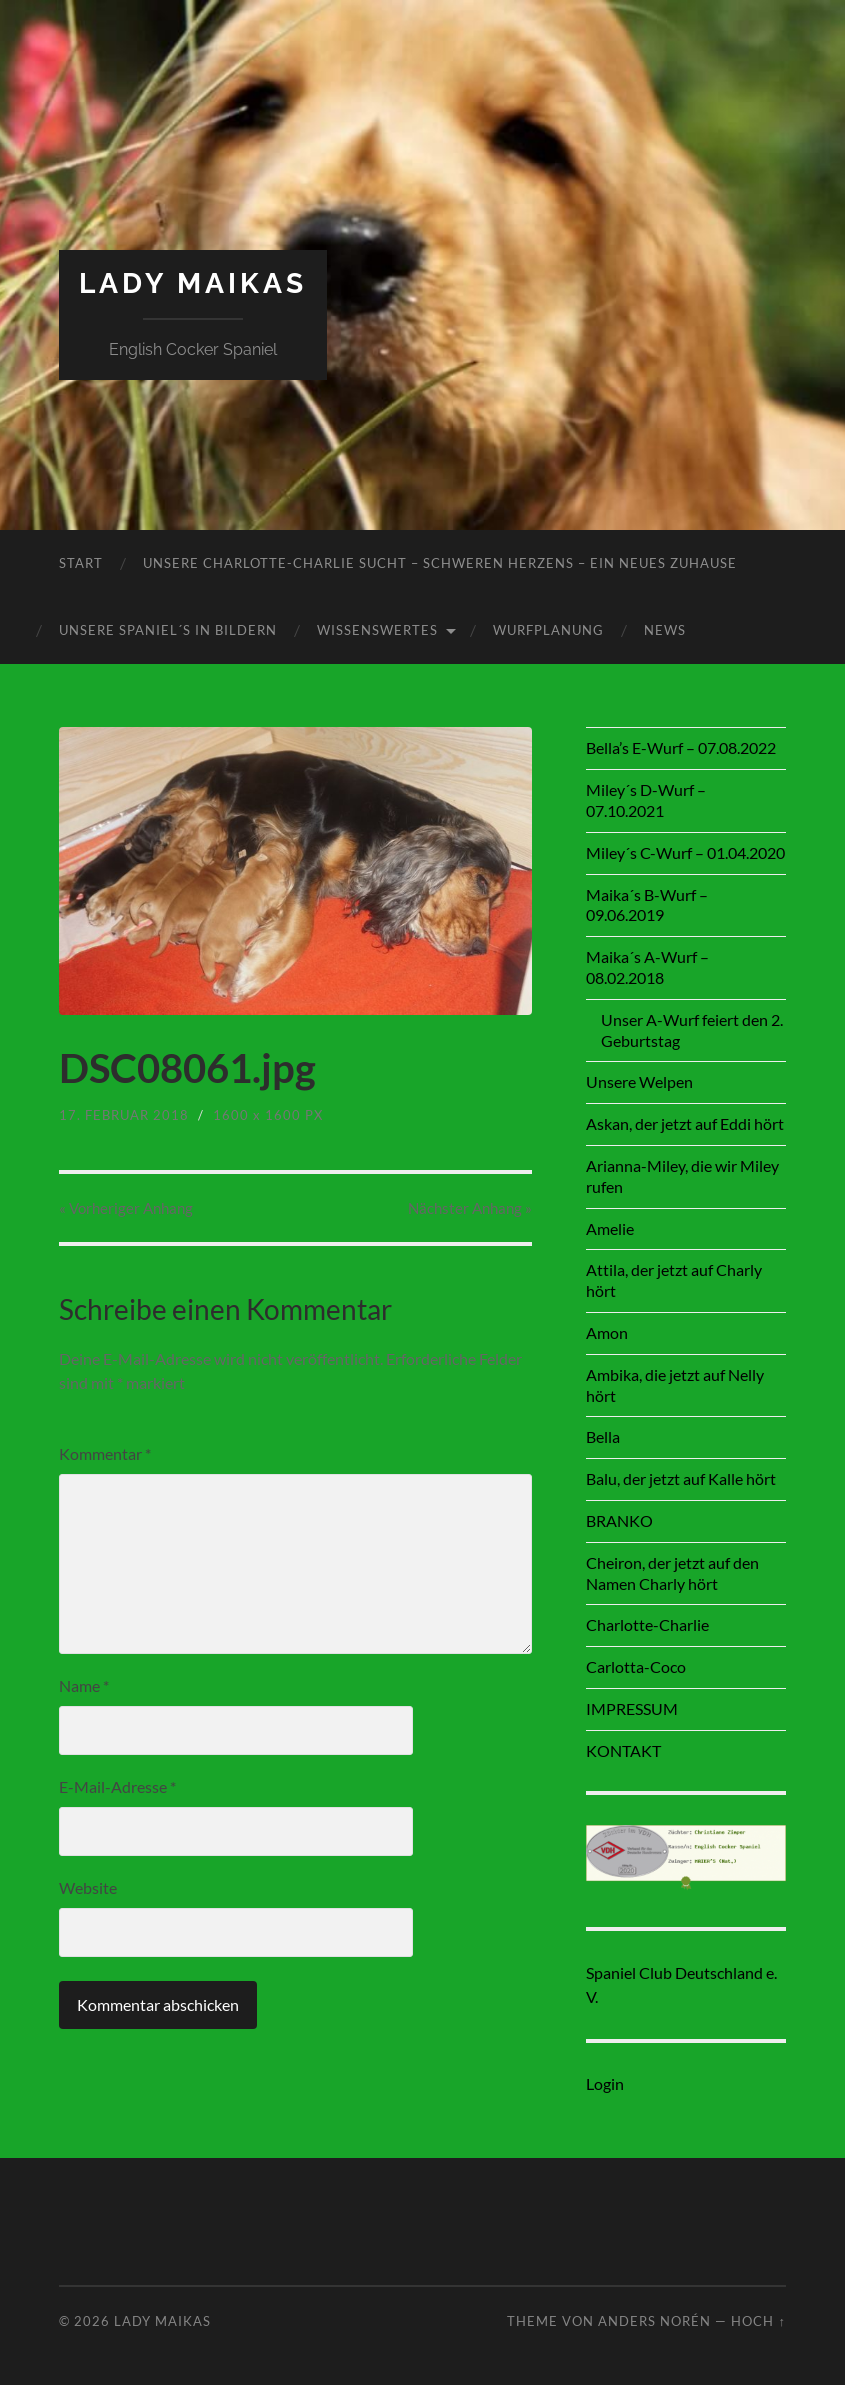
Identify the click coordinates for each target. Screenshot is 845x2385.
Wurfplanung (548, 630)
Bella (603, 1436)
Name (84, 1685)
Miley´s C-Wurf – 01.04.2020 (685, 852)
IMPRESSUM (632, 1708)
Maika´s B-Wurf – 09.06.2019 (647, 905)
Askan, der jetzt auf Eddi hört (685, 1123)
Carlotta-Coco (636, 1666)
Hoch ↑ (758, 2321)
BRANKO (619, 1520)
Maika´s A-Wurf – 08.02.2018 (647, 967)
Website (88, 1887)
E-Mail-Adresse (117, 1786)
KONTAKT (623, 1750)
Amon (607, 1332)
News (665, 630)
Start (81, 563)
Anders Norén (654, 2321)
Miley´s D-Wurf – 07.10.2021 (646, 800)
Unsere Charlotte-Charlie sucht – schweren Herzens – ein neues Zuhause (440, 563)
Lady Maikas (193, 283)
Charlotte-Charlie (647, 1624)
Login (605, 2083)
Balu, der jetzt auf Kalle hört (681, 1478)
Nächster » (470, 1208)
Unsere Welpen (639, 1081)
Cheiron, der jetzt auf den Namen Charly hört (672, 1573)
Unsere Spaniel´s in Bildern (168, 630)
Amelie (610, 1228)
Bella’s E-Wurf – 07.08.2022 (681, 747)
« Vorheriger (126, 1208)
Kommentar (105, 1453)
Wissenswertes (377, 630)
